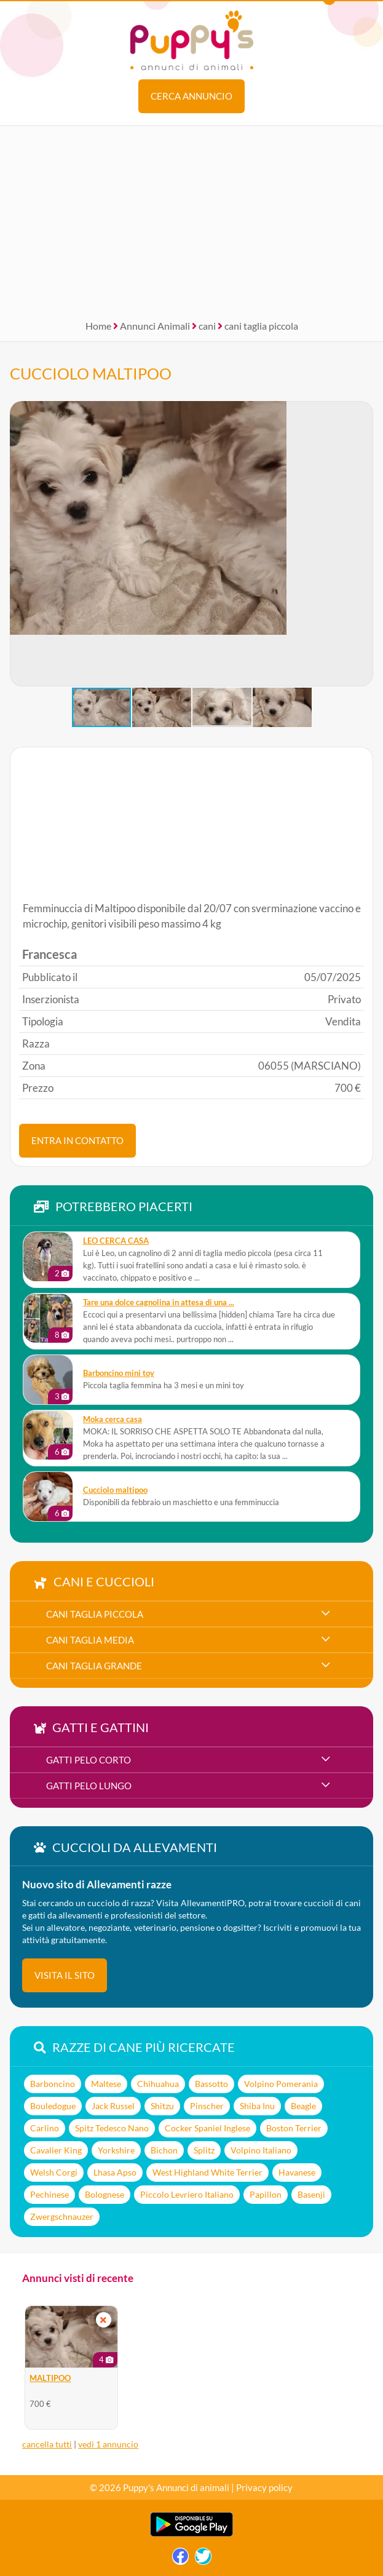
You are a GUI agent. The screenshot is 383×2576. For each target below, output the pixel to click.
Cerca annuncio (191, 95)
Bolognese (104, 2194)
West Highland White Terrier (207, 2172)
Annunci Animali (155, 326)
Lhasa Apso (114, 2172)
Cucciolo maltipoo (115, 1490)
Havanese (296, 2172)
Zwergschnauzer (61, 2216)
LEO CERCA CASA (116, 1241)
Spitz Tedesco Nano (112, 2128)
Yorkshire (116, 2150)
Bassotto (211, 2083)
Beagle (303, 2106)
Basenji (311, 2194)
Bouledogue (53, 2106)
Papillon (266, 2194)
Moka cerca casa (112, 1419)
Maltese (106, 2083)
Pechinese (49, 2194)
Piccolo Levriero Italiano (187, 2194)
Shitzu (162, 2106)
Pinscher (207, 2106)
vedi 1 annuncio (108, 2444)
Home (98, 326)
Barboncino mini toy (118, 1373)
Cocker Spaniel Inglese (207, 2128)
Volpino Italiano (261, 2150)
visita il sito (64, 1975)
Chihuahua (158, 2083)
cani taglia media (90, 1639)
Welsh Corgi (53, 2172)
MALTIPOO (50, 2378)
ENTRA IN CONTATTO (77, 1140)
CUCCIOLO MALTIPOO (91, 373)
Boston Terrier (294, 2128)
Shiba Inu (257, 2106)
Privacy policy (264, 2487)
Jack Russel (113, 2106)
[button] (20, 544)
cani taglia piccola (261, 326)
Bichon (164, 2150)
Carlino (44, 2128)
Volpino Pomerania (281, 2083)
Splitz (204, 2150)
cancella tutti (47, 2444)
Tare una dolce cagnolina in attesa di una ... (158, 1302)
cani (207, 326)
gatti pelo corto (88, 1759)
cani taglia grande (94, 1665)
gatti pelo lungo (89, 1785)
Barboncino (52, 2083)
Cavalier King (56, 2150)
